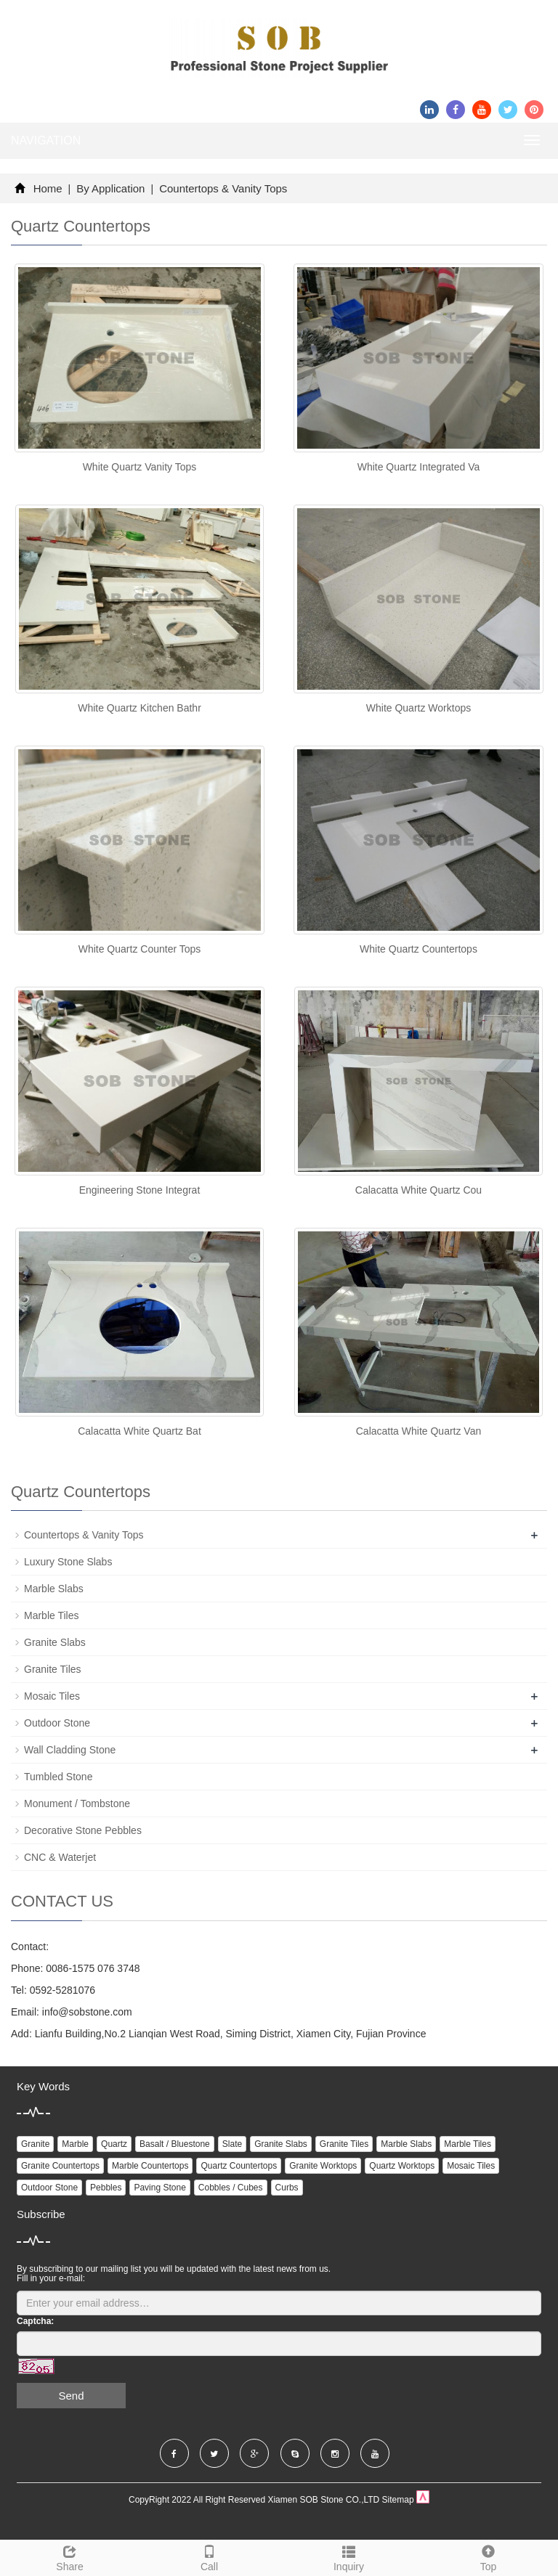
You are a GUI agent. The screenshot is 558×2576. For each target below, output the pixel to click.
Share (70, 2556)
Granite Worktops (323, 2166)
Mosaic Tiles (52, 1696)
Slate (232, 2144)
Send (71, 2395)
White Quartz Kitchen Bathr (139, 708)
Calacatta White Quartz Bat (139, 1431)
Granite (35, 2144)
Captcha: (35, 2321)
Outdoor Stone (57, 1723)
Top (488, 2556)
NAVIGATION (46, 140)
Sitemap (398, 2500)
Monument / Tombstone (77, 1803)
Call (209, 2556)
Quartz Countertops (239, 2166)
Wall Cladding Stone (70, 1750)
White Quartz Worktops (418, 708)
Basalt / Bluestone (175, 2144)
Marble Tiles (51, 1615)
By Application (110, 188)
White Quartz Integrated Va (418, 467)
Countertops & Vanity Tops (221, 188)
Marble (75, 2144)
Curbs (287, 2187)
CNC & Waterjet (60, 1857)
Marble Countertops (150, 2166)
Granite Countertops (60, 2166)
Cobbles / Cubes (230, 2187)
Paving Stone (159, 2187)
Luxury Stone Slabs (68, 1562)
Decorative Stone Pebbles (83, 1830)
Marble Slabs (54, 1588)
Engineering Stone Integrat (140, 1190)
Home (47, 188)
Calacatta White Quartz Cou (418, 1190)
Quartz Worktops (401, 2166)
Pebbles (105, 2187)
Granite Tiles (52, 1669)
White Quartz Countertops (418, 949)
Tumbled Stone (58, 1776)
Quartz (114, 2144)
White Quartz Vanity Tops (140, 467)
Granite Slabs (55, 1642)
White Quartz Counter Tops (139, 949)
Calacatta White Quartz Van (418, 1431)
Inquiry (348, 2556)
